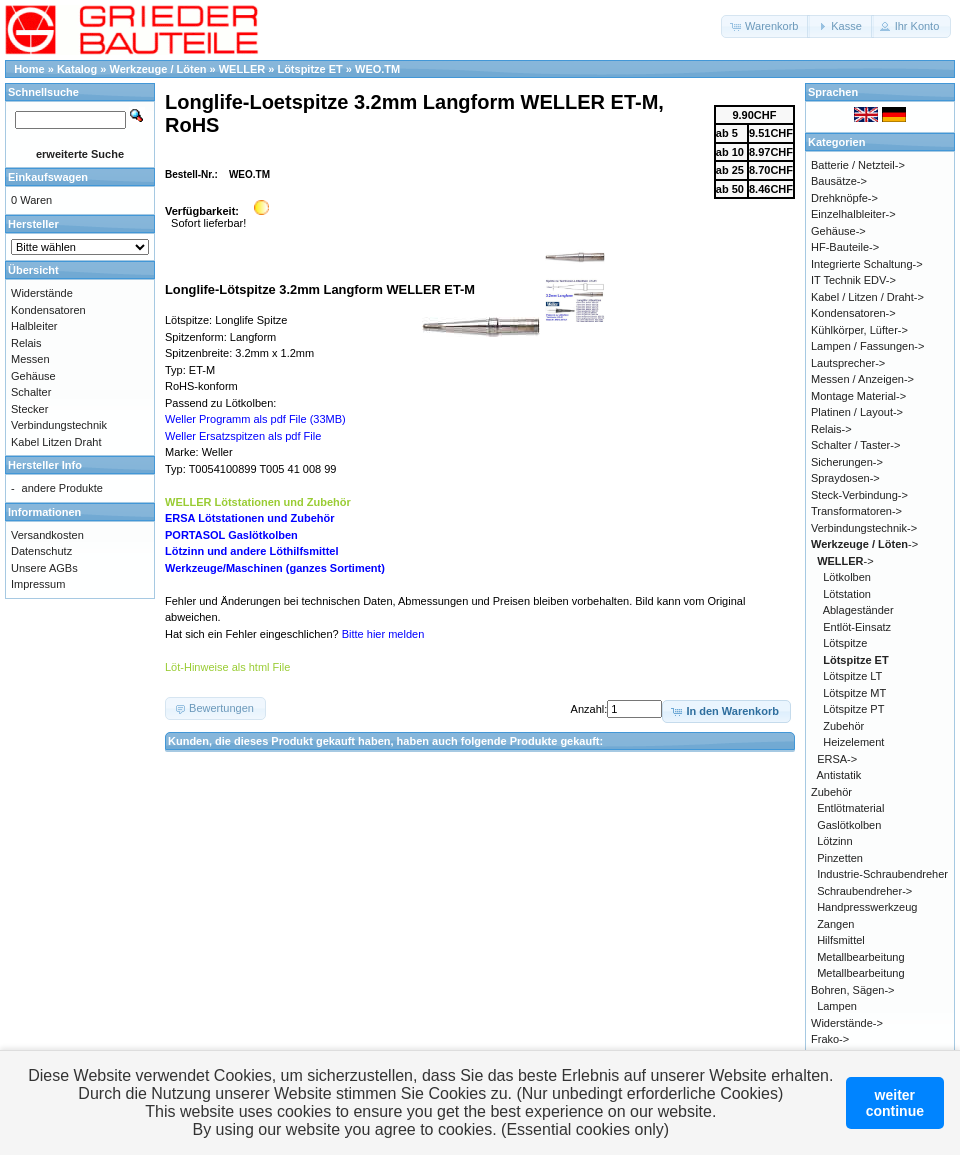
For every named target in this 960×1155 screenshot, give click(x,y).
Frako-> (830, 1039)
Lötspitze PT (853, 709)
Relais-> (831, 429)
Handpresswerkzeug (867, 907)
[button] (765, 26)
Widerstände (42, 293)
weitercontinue (895, 1103)
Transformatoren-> (856, 511)
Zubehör (843, 726)
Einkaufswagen (48, 177)
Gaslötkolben (849, 825)
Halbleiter (34, 326)
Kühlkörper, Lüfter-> (859, 330)
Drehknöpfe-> (844, 198)
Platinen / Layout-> (857, 412)
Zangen (835, 924)
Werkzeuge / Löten (158, 69)
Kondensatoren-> (853, 313)
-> (864, 544)
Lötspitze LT (852, 676)
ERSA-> (837, 759)
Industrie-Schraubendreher (882, 874)
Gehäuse (33, 376)
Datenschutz (41, 551)
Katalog (77, 69)
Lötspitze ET (309, 69)
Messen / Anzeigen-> (862, 379)
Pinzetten (840, 858)
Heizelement (853, 742)
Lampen (837, 1006)
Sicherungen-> (847, 462)
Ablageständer (858, 610)
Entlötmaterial (850, 808)
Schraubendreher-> (864, 891)
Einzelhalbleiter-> (853, 214)
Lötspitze (845, 643)
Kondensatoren (48, 310)
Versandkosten (47, 535)
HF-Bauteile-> (845, 247)
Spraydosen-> (845, 478)
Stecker (29, 409)
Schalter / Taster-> (855, 445)
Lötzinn (834, 841)
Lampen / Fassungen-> (867, 346)
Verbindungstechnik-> (864, 528)
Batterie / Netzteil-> (858, 165)
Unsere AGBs (44, 568)
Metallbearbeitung (860, 957)
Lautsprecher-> (848, 363)
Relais (26, 343)
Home (29, 69)
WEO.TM (377, 69)
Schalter (31, 392)
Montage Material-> (858, 396)
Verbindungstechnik (59, 425)
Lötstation (847, 594)
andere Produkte (62, 488)
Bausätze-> (839, 181)
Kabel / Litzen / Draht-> (867, 297)
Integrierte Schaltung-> (867, 264)
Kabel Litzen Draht (56, 442)
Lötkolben (847, 577)
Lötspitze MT (854, 693)
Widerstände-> (847, 1023)
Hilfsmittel (841, 940)
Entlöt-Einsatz (857, 627)
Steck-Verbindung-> (859, 495)
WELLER (242, 69)
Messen (30, 359)
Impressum (38, 584)
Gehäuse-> (838, 231)
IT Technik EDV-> (853, 280)
